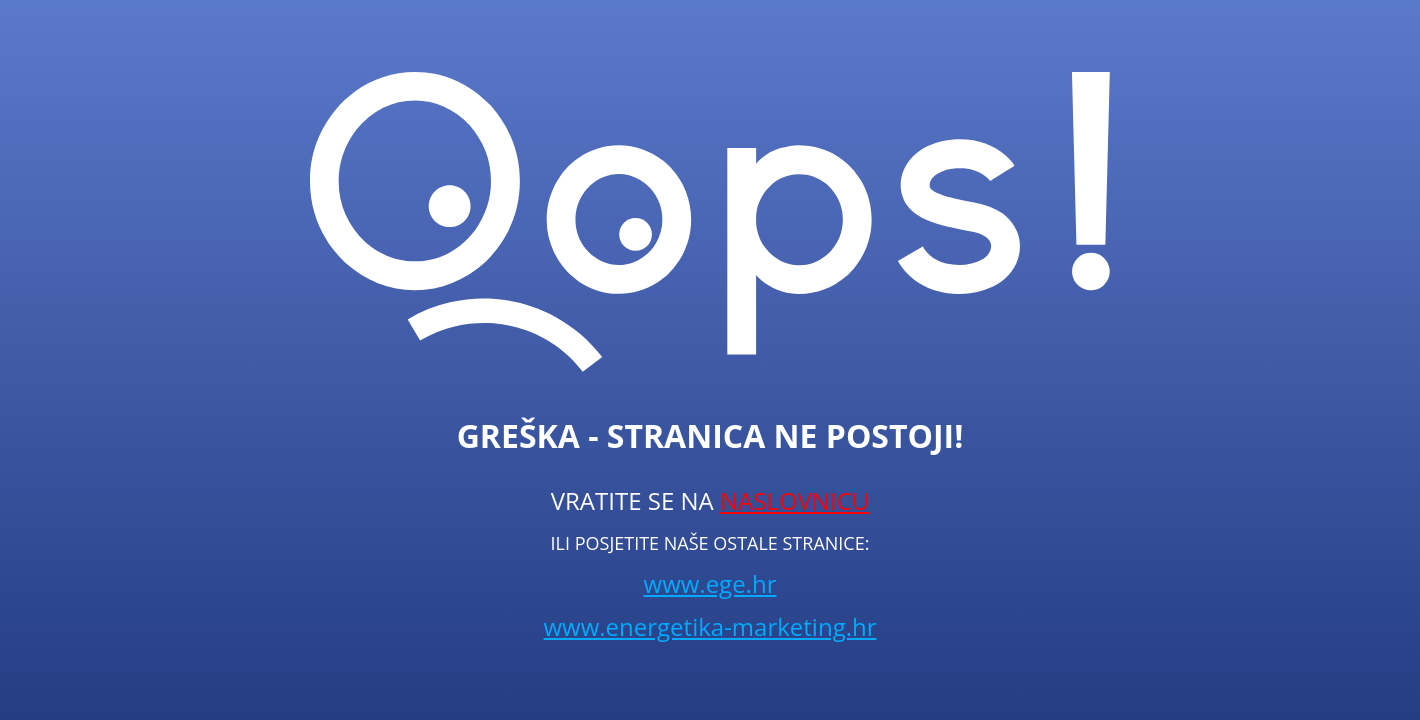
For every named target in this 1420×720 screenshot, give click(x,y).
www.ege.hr (710, 583)
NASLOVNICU (794, 500)
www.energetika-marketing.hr (709, 626)
